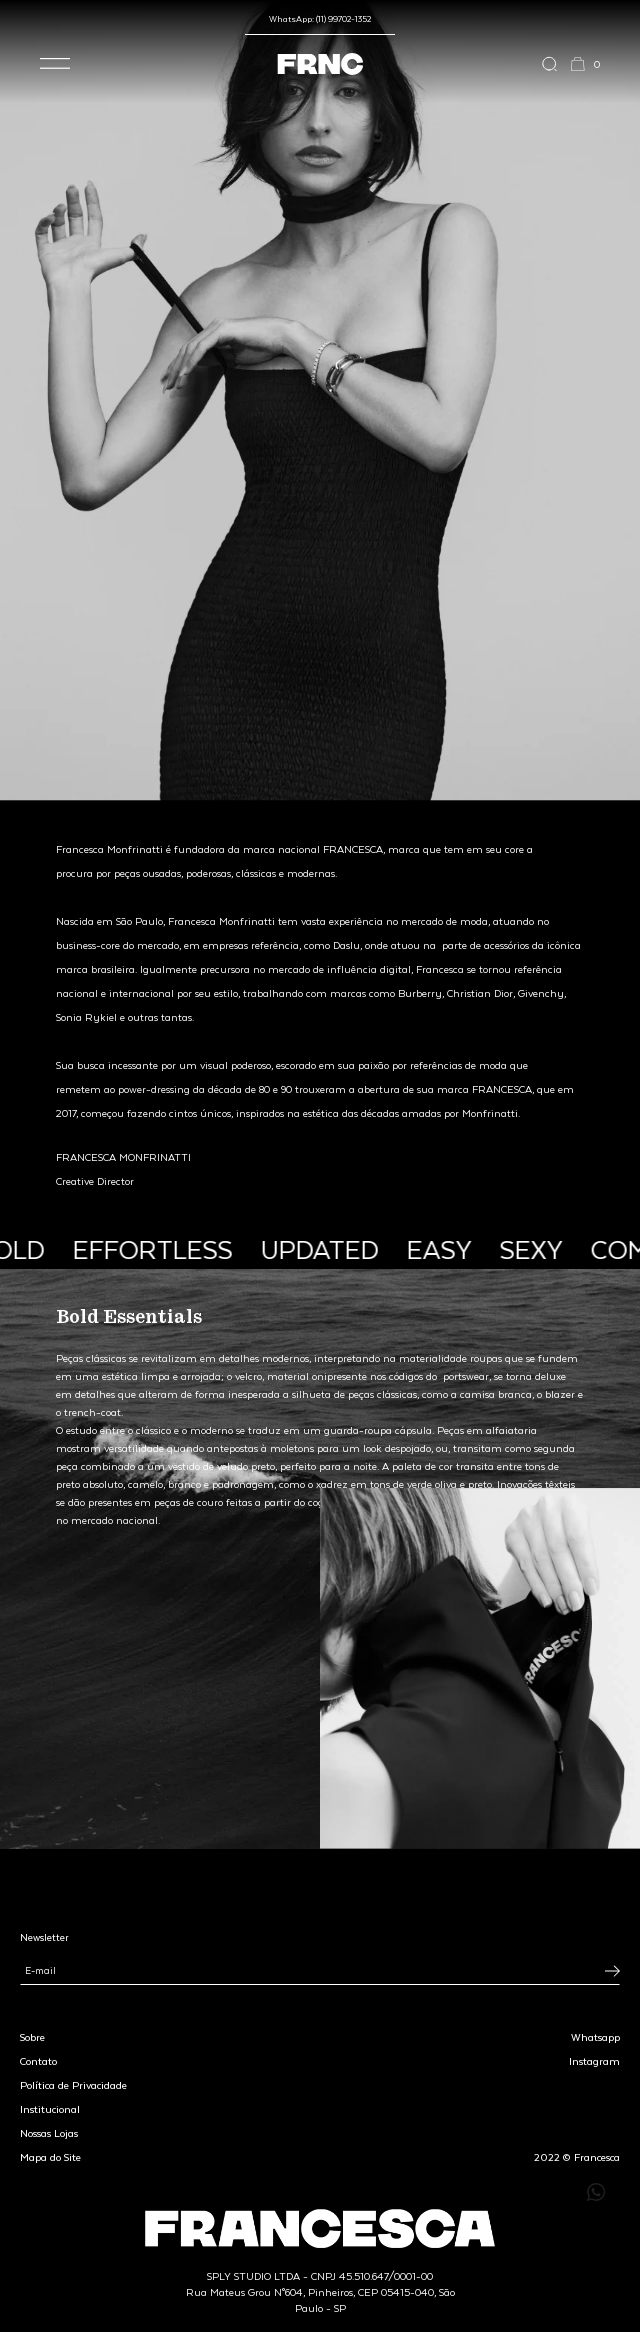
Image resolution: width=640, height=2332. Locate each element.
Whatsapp (595, 2037)
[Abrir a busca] (555, 64)
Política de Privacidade (73, 2085)
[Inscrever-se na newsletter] (612, 1971)
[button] (55, 64)
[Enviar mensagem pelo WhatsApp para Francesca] (596, 2192)
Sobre (32, 2037)
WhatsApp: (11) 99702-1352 (320, 18)
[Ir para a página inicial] (320, 64)
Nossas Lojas (49, 2133)
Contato (38, 2061)
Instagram (594, 2061)
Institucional (50, 2109)
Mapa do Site (50, 2157)
